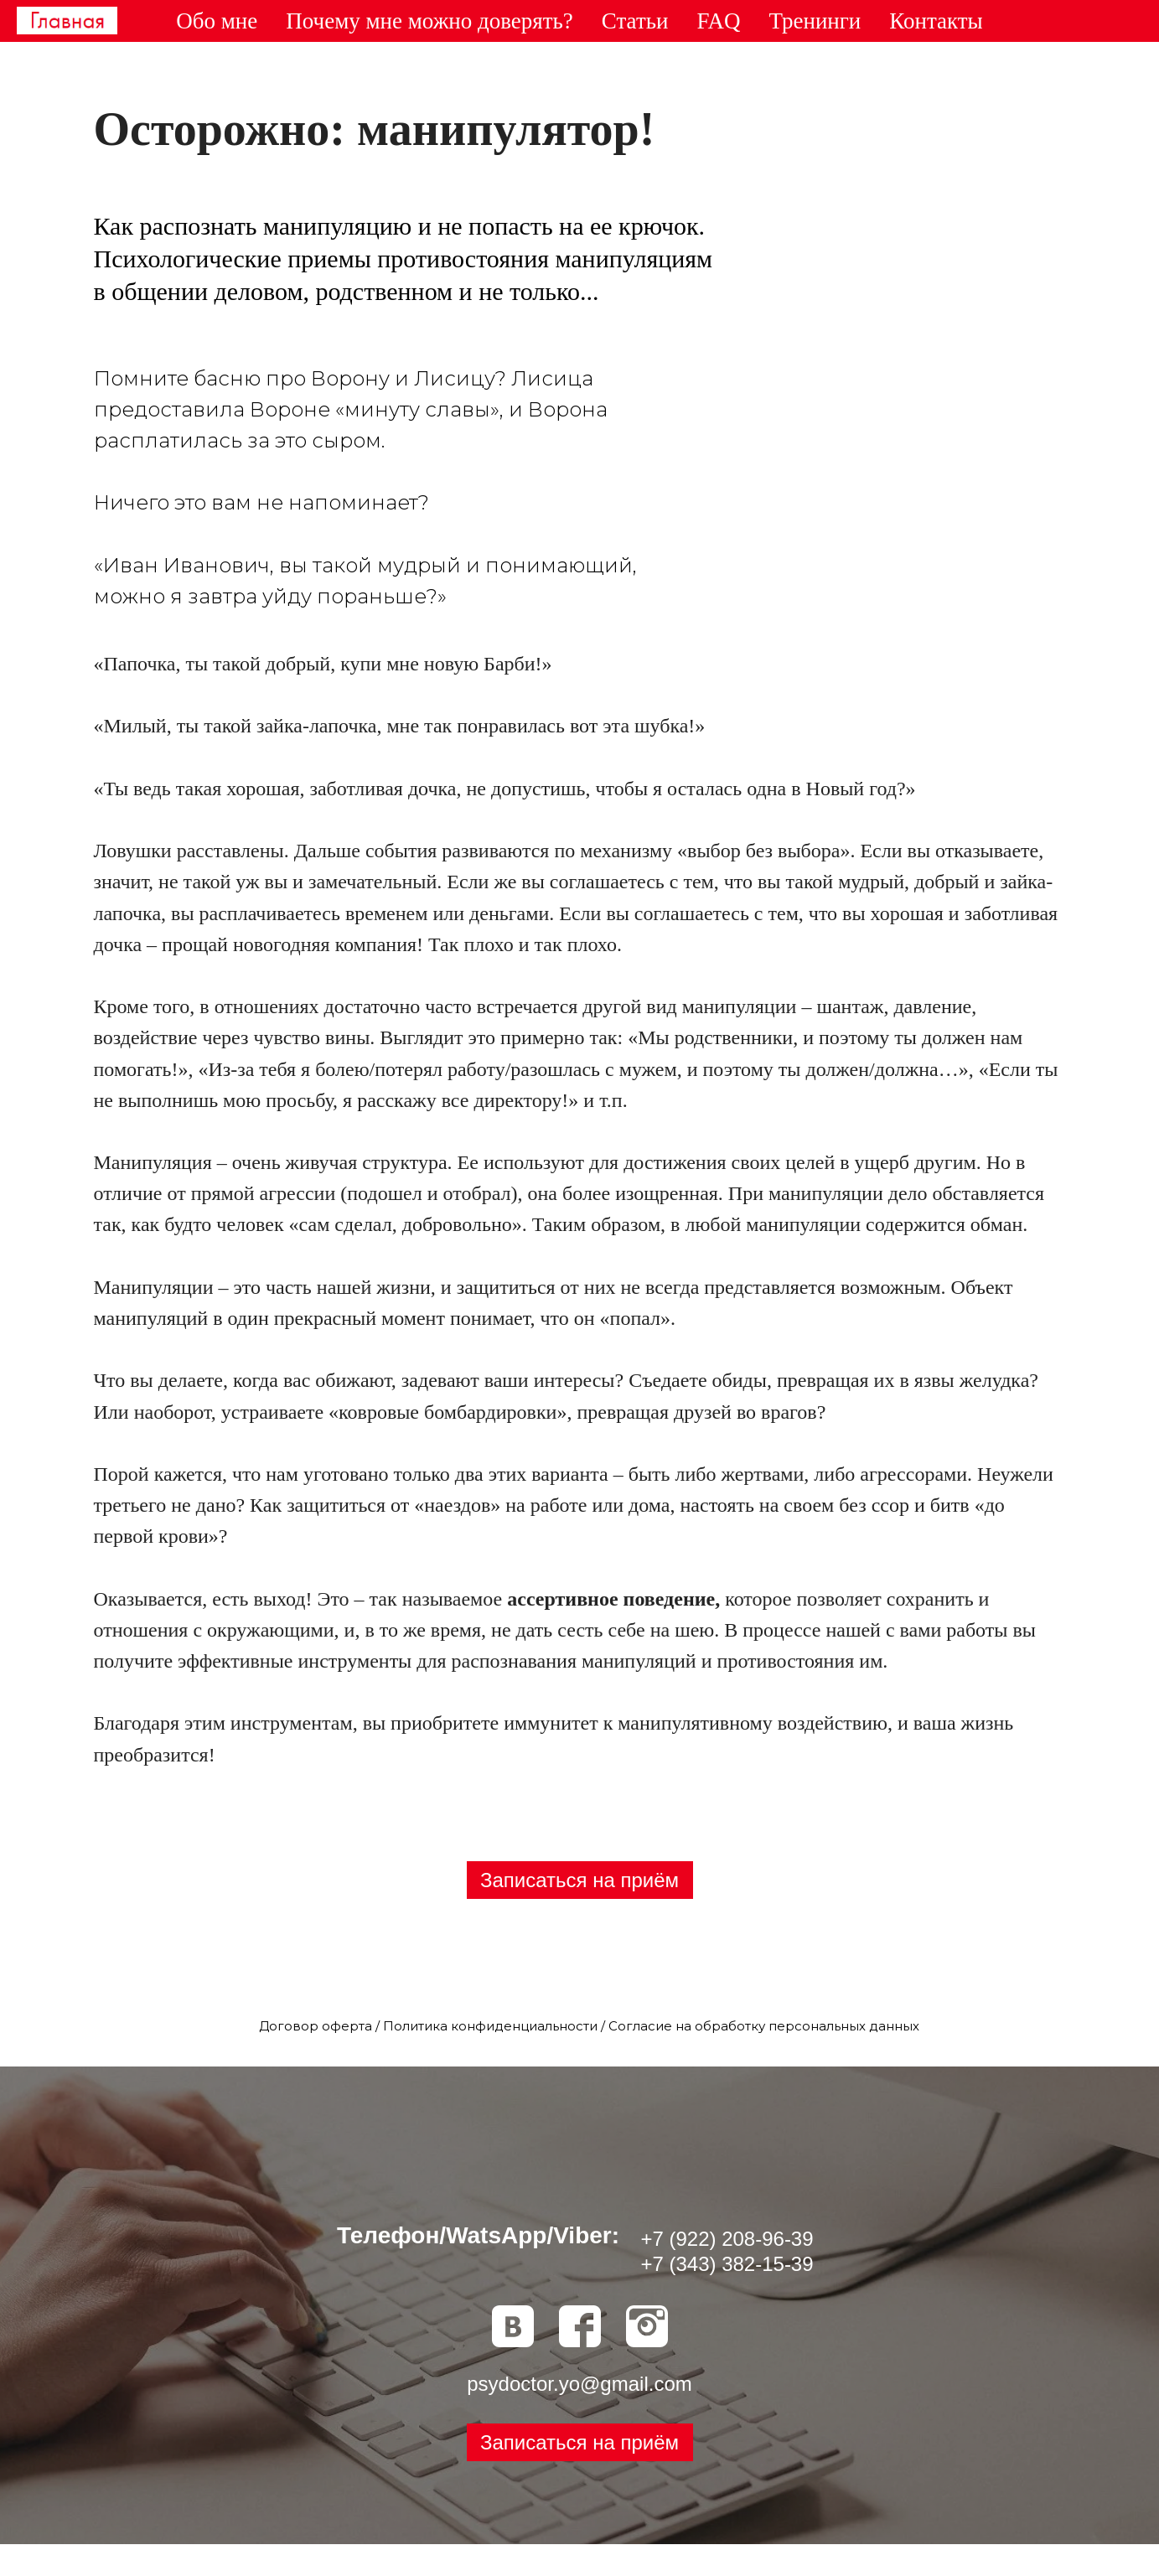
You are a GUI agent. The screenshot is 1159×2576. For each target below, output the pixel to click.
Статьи (635, 21)
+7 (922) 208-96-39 (726, 2238)
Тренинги (814, 21)
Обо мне (216, 21)
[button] (580, 2442)
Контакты (935, 21)
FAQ (718, 21)
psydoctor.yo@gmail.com (579, 2383)
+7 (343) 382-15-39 (726, 2264)
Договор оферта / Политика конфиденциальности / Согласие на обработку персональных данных (589, 2026)
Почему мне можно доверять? (429, 21)
